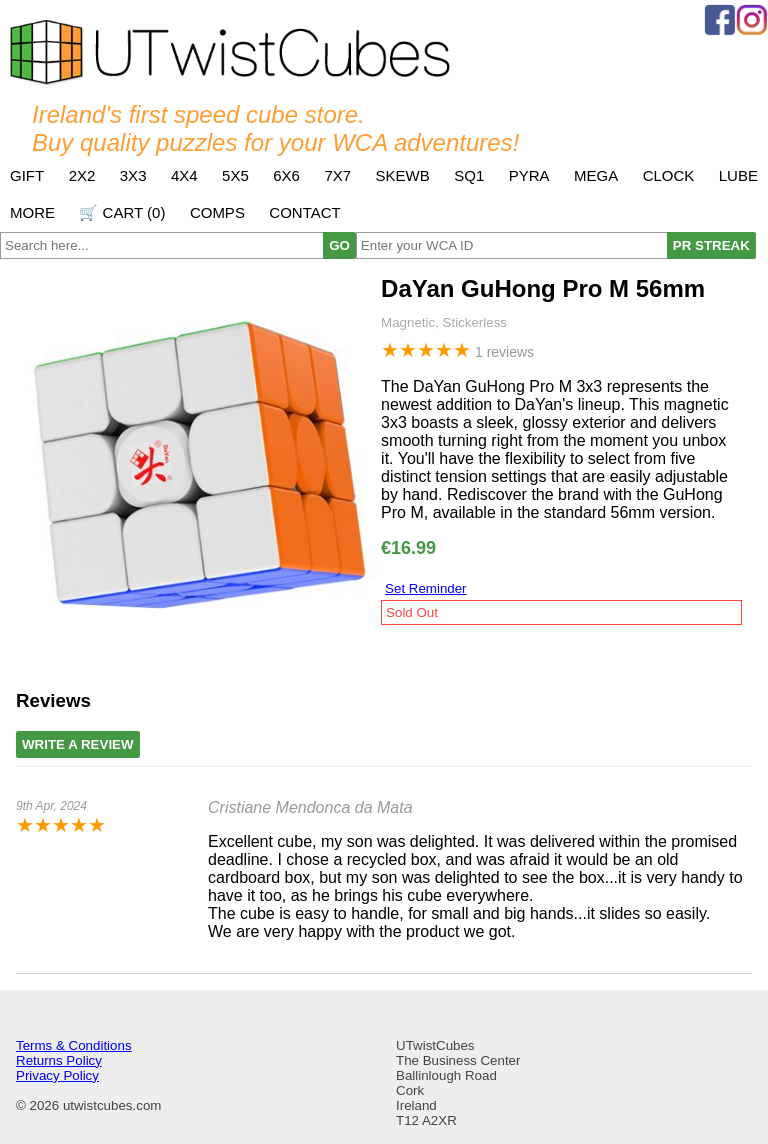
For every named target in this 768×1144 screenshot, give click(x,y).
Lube (738, 175)
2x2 (82, 175)
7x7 (337, 175)
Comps (217, 212)
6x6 (286, 175)
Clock (669, 175)
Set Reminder (426, 588)
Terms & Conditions (74, 1045)
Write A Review (78, 744)
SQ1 (469, 175)
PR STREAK (711, 245)
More (32, 212)
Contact (304, 212)
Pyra (529, 175)
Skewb (403, 175)
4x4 (184, 175)
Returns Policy (59, 1060)
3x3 (133, 175)
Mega (596, 175)
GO (339, 245)
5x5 (235, 175)
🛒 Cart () (122, 212)
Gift (27, 175)
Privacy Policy (57, 1075)
